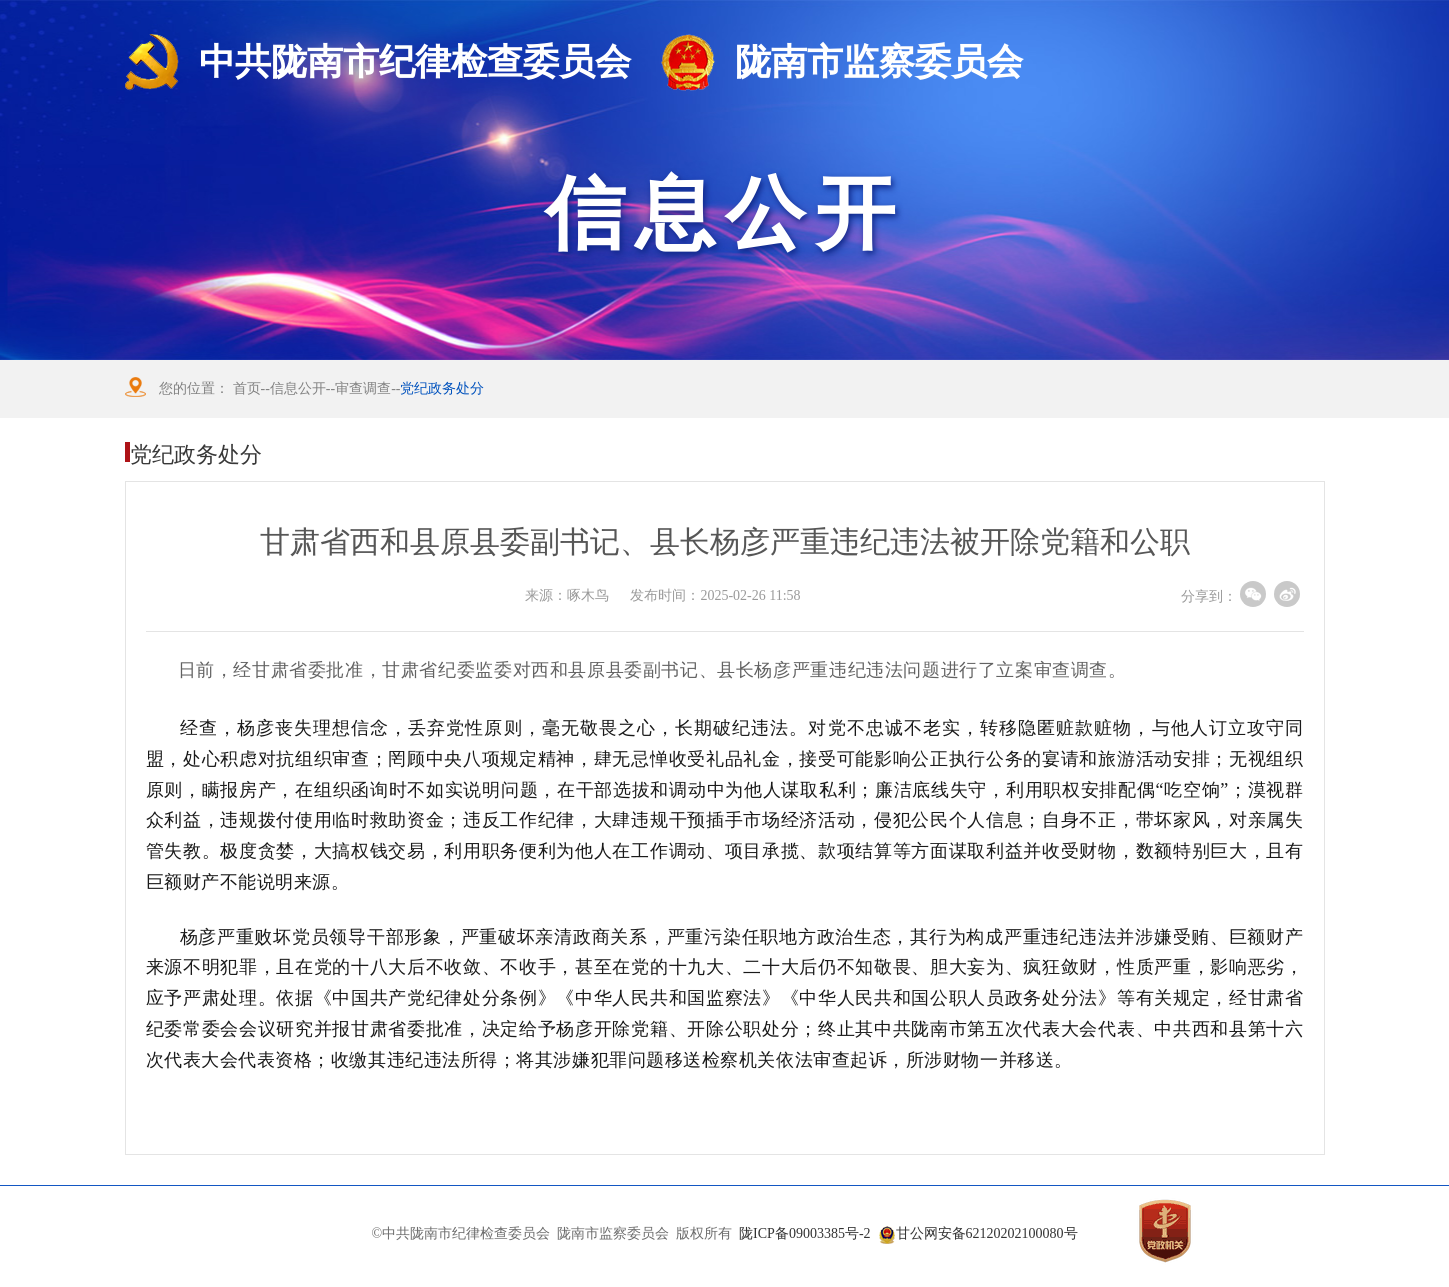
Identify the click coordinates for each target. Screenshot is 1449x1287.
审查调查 (363, 388)
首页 (247, 388)
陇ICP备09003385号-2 (804, 1233)
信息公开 (298, 388)
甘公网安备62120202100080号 (987, 1233)
